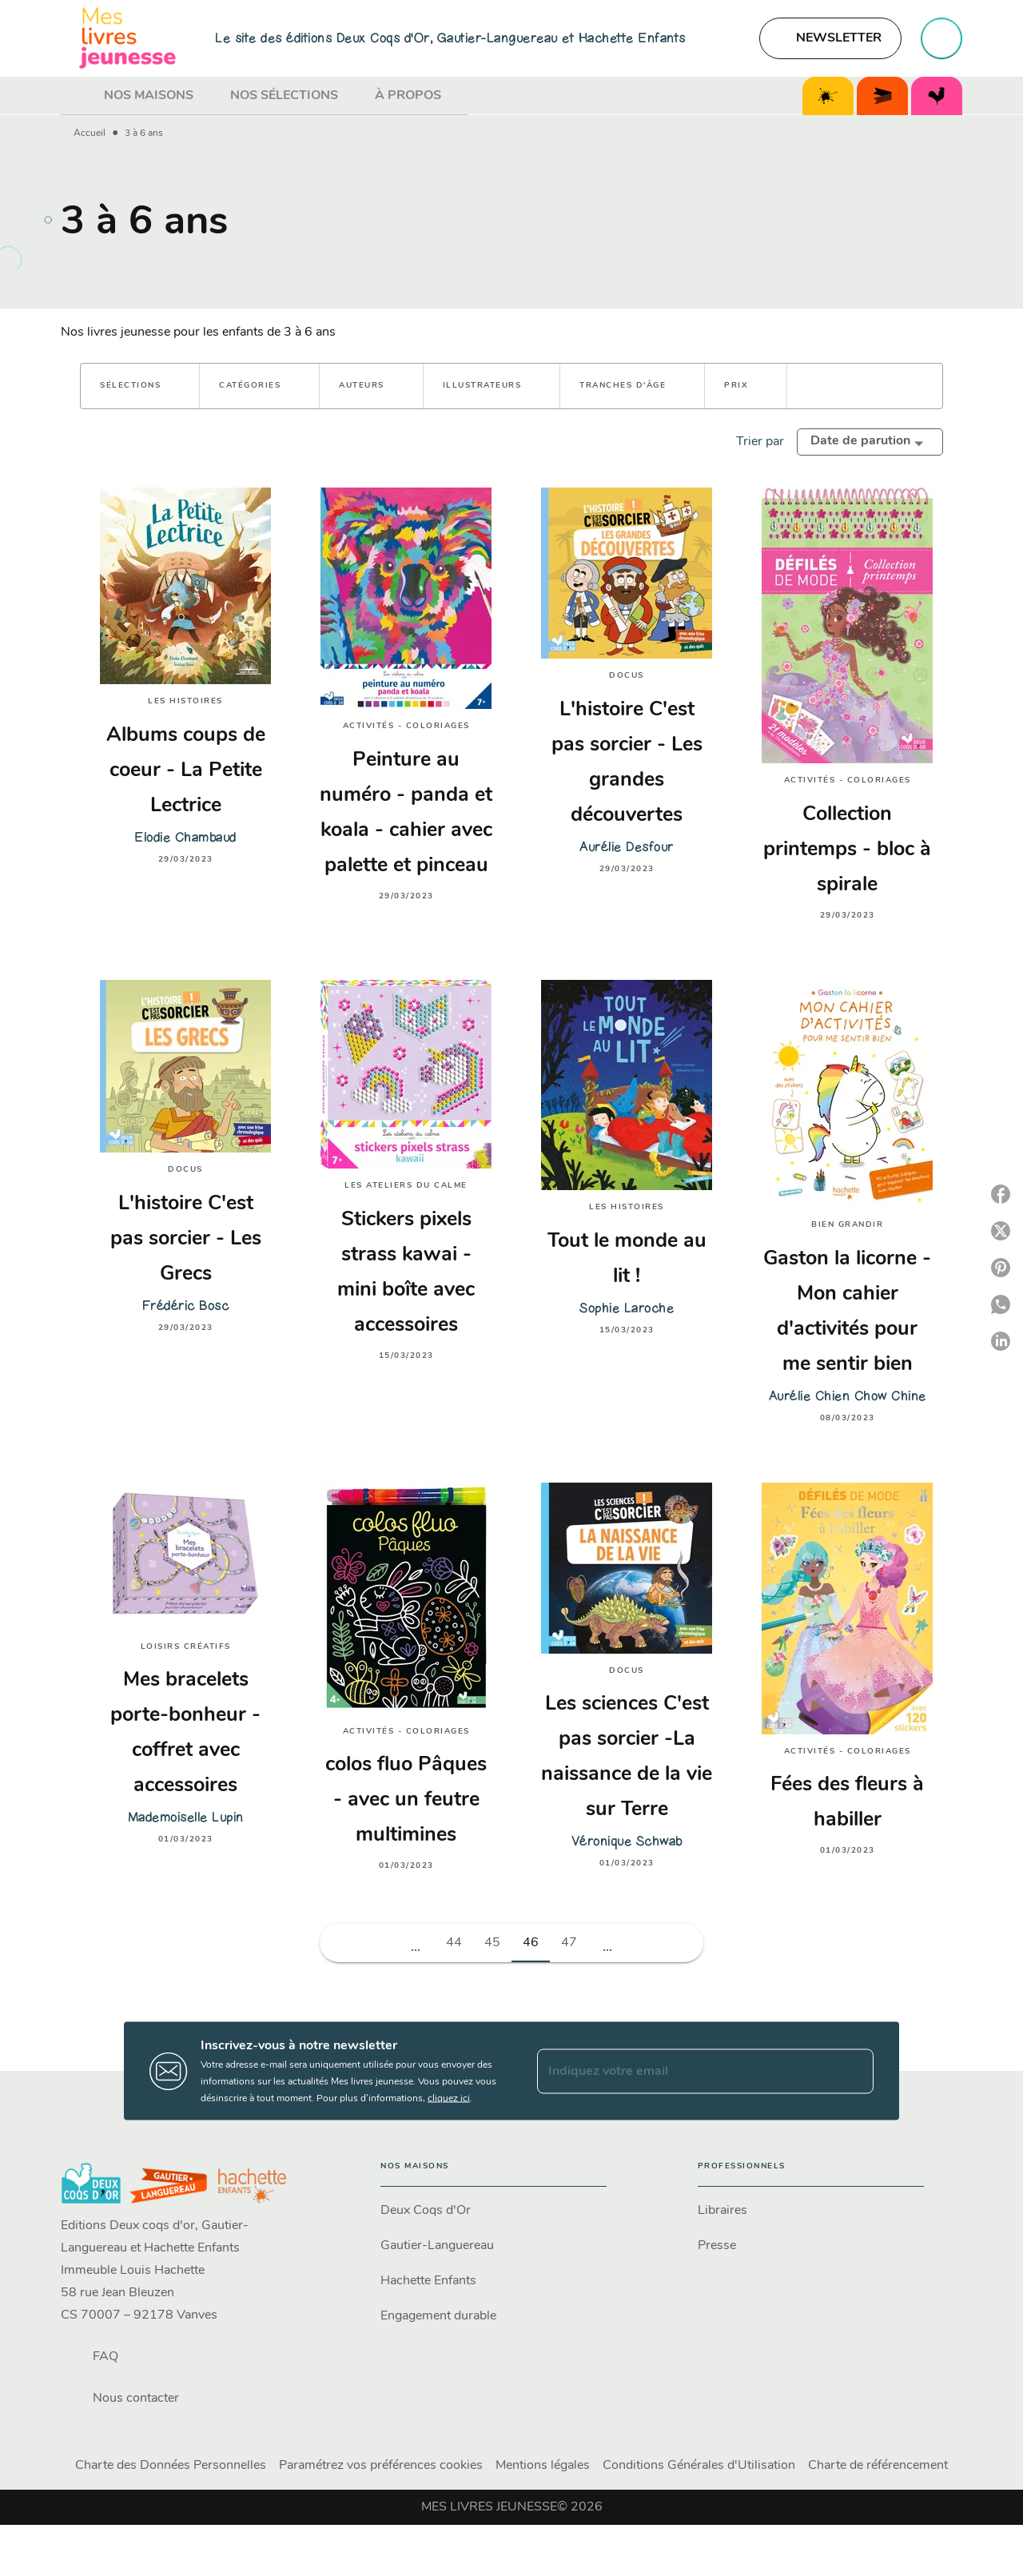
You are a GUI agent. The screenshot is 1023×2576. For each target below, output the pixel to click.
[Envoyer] (854, 2071)
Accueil (89, 133)
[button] (830, 38)
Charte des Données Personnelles (170, 2465)
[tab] (77, 96)
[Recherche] (941, 38)
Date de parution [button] (860, 441)
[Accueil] (128, 38)
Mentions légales (543, 2465)
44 (454, 1943)
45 (492, 1943)
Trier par (760, 442)
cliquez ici (449, 2099)
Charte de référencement (878, 2465)
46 (531, 1943)
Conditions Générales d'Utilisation (699, 2465)
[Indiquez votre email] (685, 2070)
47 (569, 1943)
